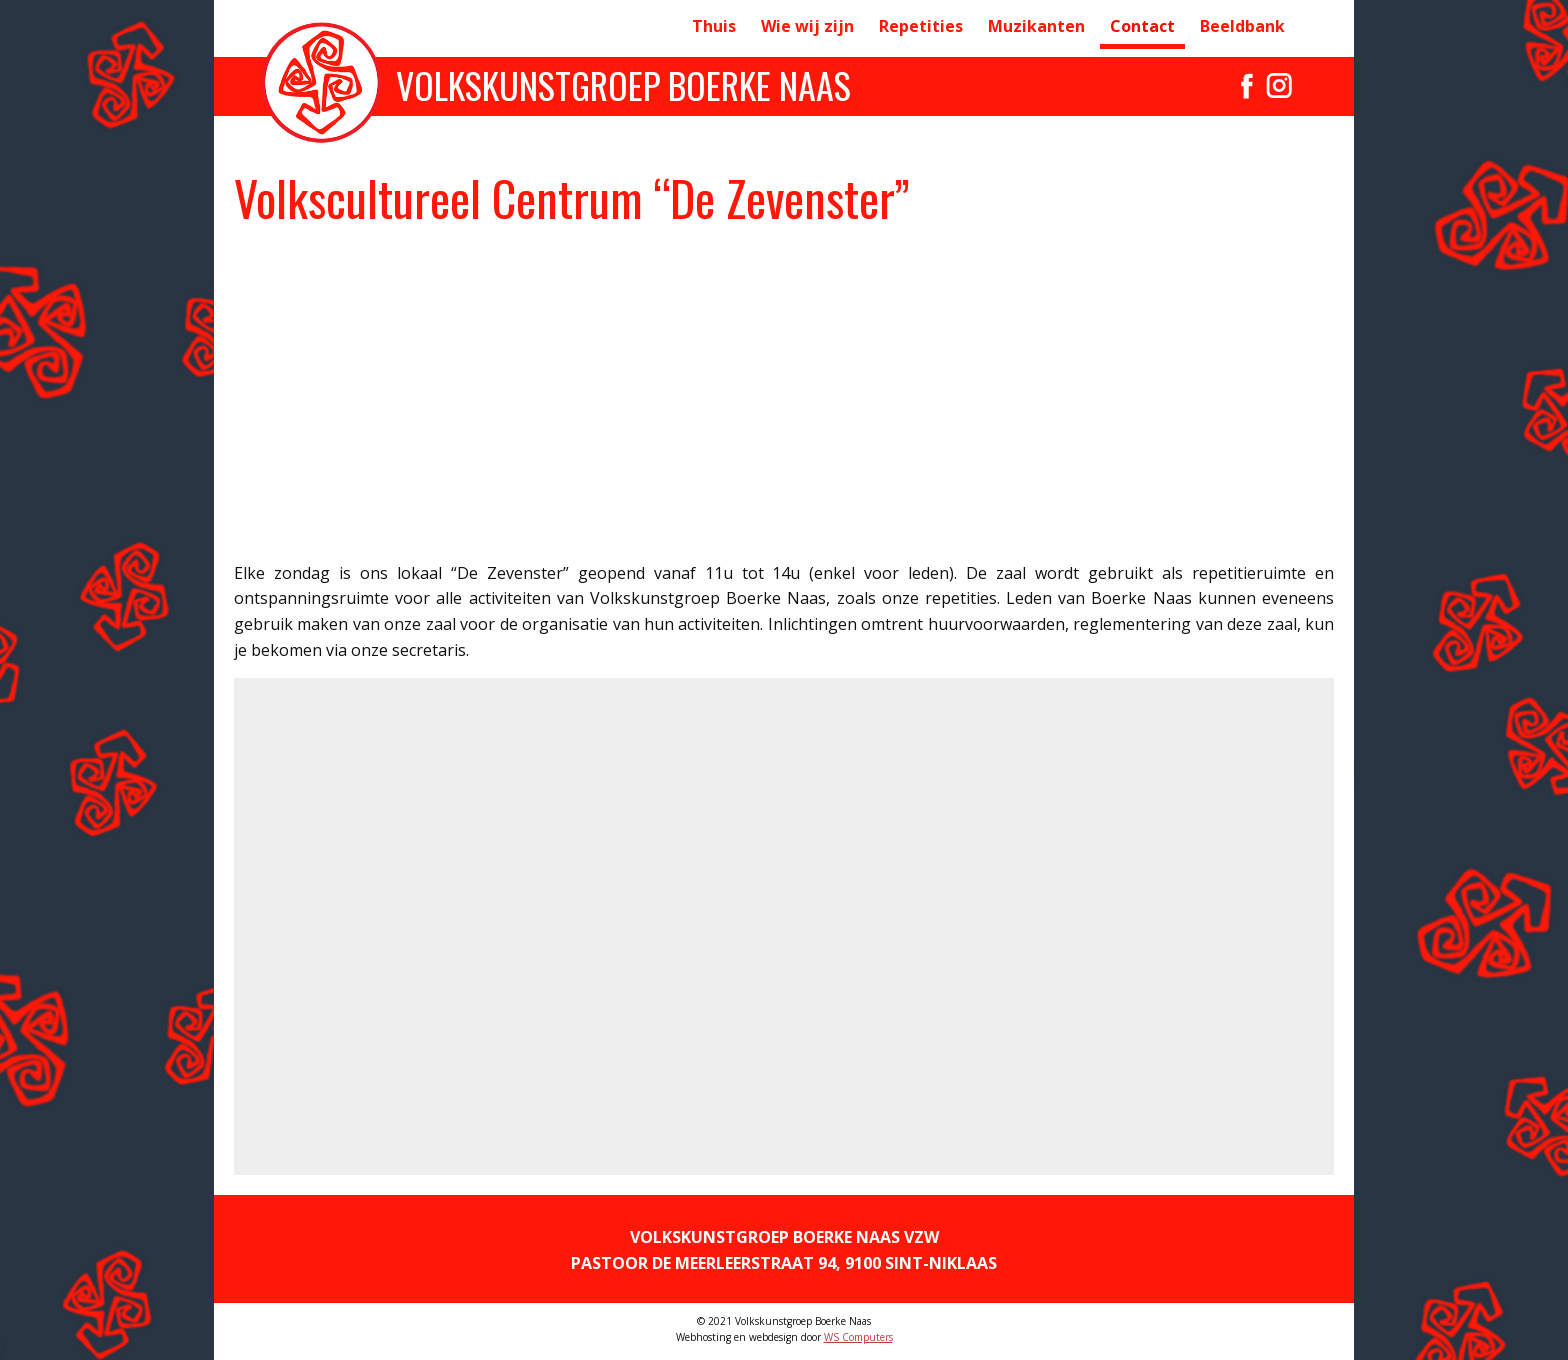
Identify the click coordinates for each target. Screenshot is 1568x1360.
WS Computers (858, 1337)
